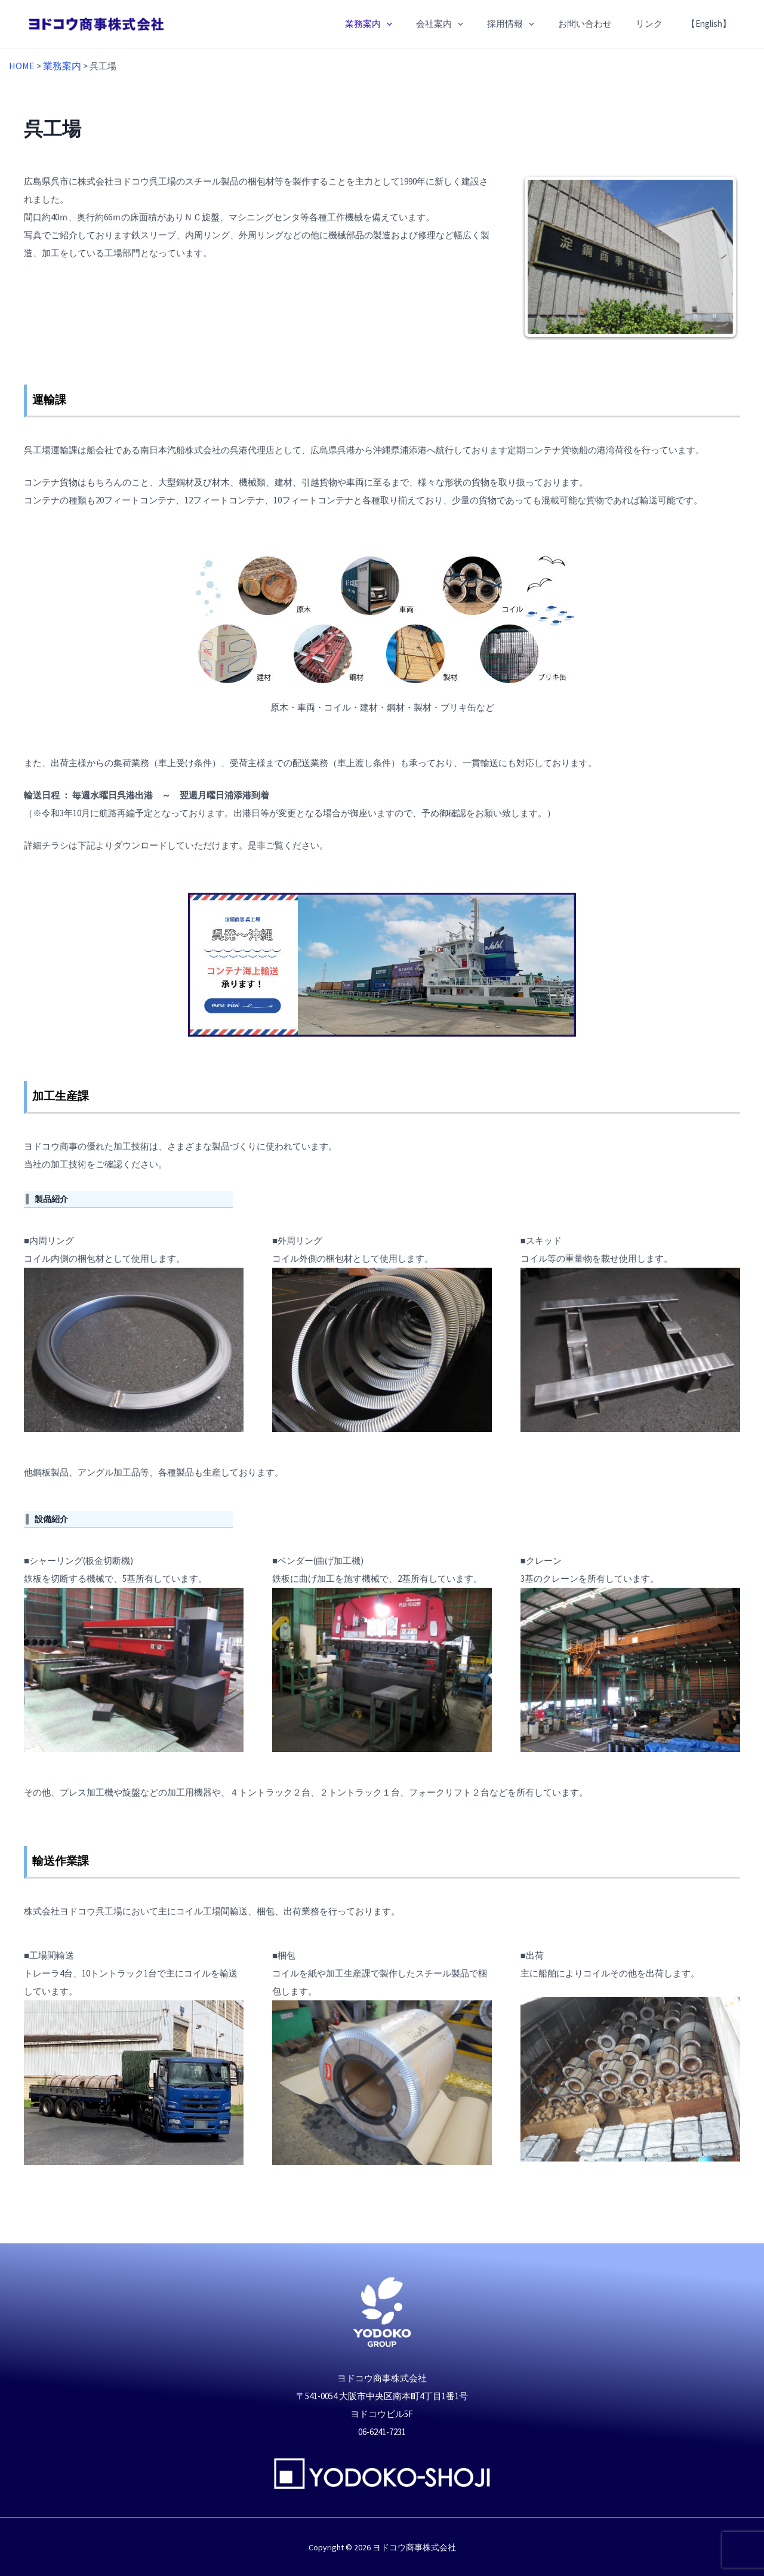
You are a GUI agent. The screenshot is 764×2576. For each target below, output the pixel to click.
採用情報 (531, 24)
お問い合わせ (600, 23)
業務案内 (401, 24)
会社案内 (466, 24)
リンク (658, 23)
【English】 (711, 23)
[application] (419, 24)
